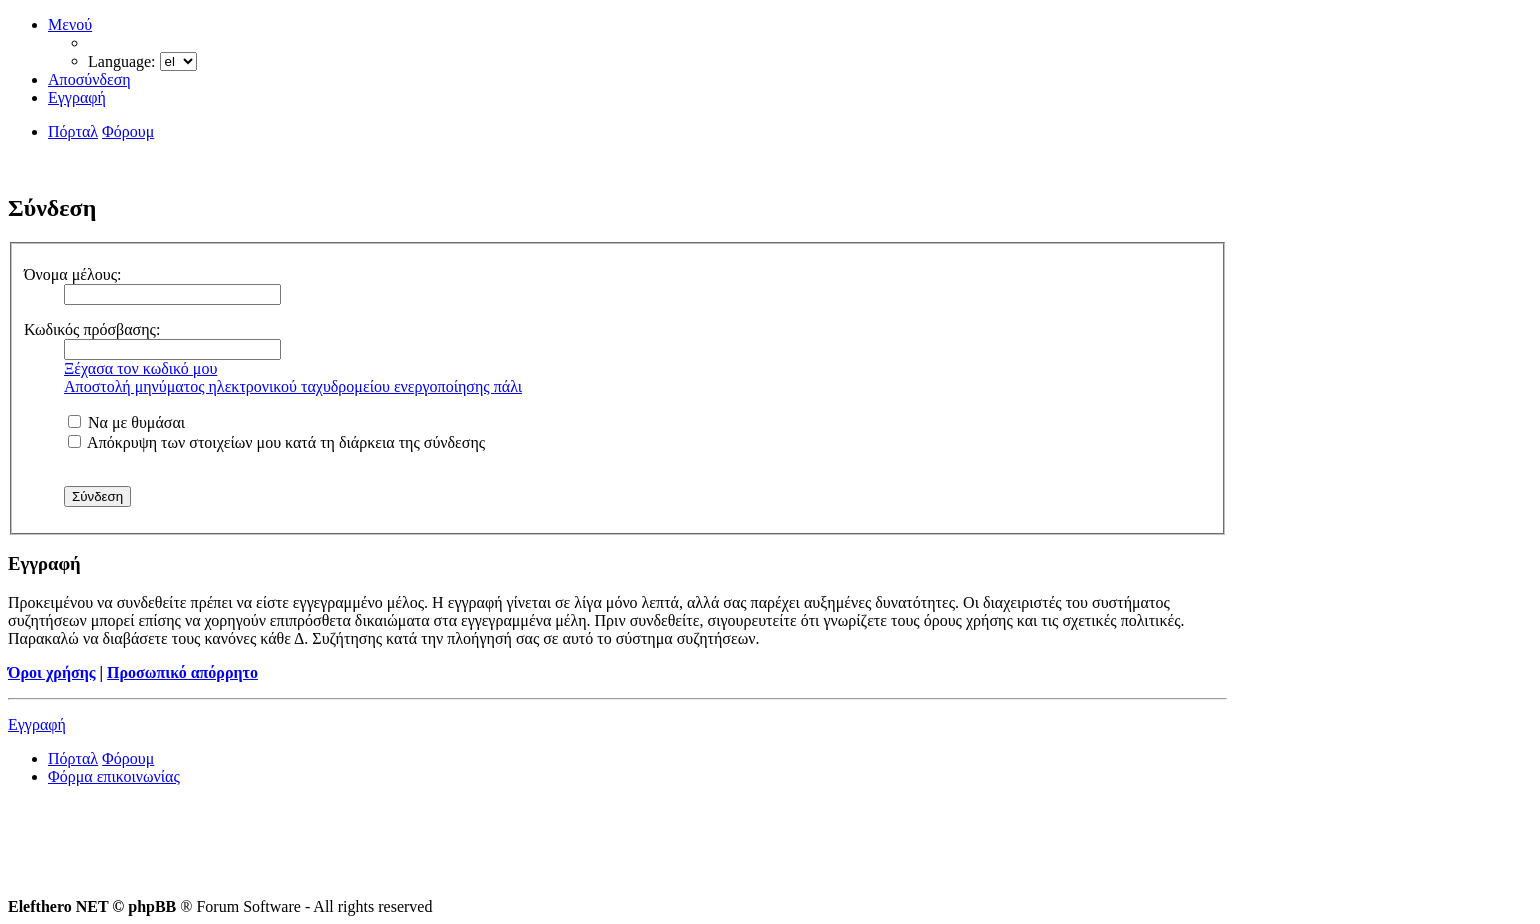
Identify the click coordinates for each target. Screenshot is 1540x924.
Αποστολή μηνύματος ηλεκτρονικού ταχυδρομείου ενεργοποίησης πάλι (293, 386)
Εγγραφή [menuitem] (77, 97)
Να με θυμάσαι (126, 422)
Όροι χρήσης (52, 672)
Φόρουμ (128, 758)
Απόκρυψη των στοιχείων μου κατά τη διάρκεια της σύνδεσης (276, 442)
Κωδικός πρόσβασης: (92, 329)
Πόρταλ (73, 131)
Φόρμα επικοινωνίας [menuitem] (114, 776)
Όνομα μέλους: (73, 274)
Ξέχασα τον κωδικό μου (140, 368)
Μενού (70, 24)
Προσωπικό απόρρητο (182, 672)
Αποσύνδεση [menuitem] (89, 79)
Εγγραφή (37, 724)
